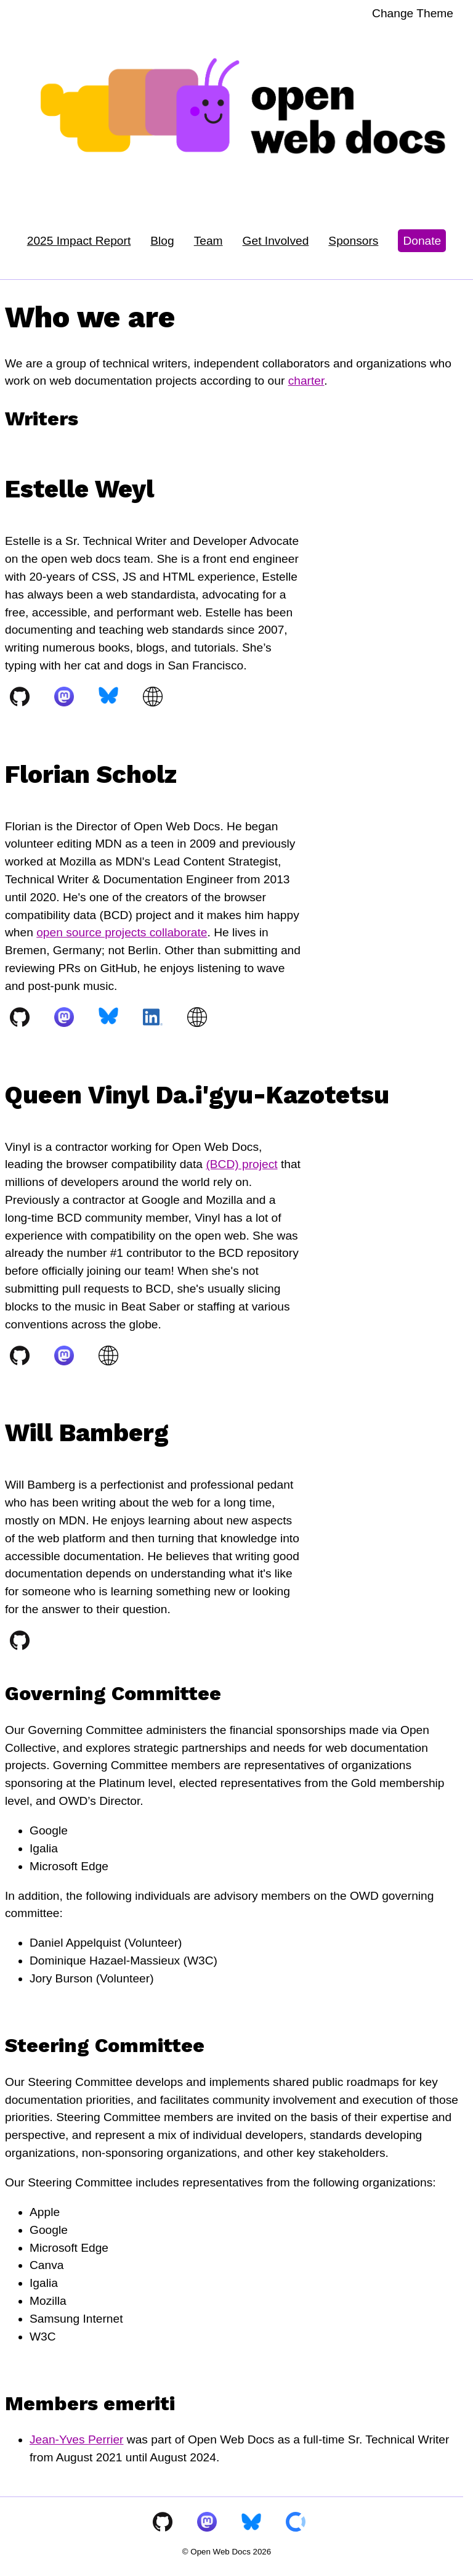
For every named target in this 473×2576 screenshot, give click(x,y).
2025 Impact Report (79, 240)
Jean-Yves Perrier (77, 2439)
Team (208, 240)
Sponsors (353, 240)
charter (306, 380)
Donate (422, 240)
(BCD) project (241, 1164)
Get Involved (276, 240)
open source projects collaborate (121, 932)
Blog (162, 240)
